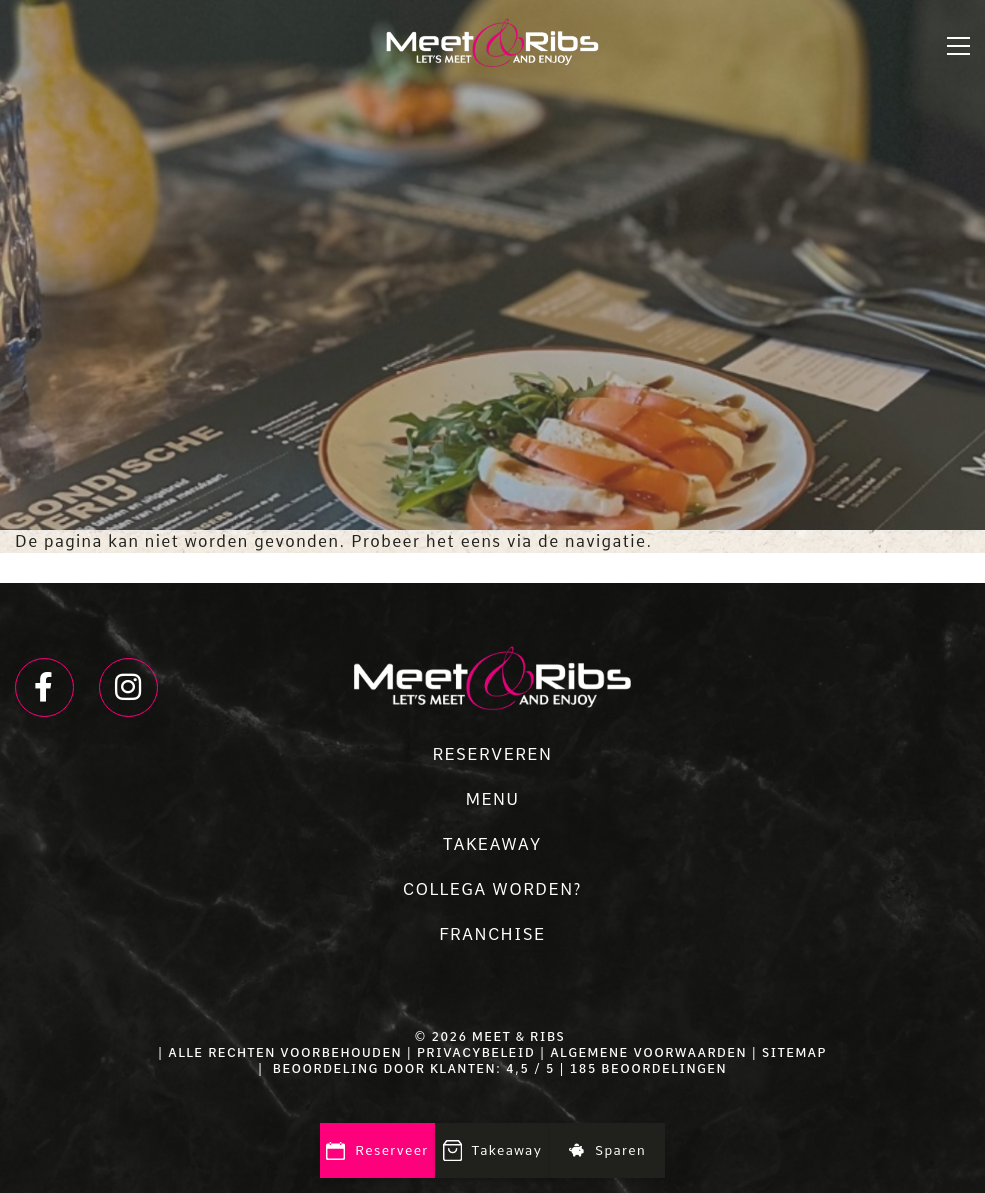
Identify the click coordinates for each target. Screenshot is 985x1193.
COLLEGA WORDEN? (492, 889)
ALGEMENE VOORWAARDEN (648, 1053)
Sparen (607, 1150)
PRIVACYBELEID (476, 1053)
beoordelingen (662, 1069)
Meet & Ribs (518, 1037)
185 (583, 1069)
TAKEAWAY (492, 844)
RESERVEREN (493, 754)
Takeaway (493, 1152)
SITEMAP (794, 1053)
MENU (492, 799)
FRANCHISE (492, 934)
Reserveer (377, 1151)
